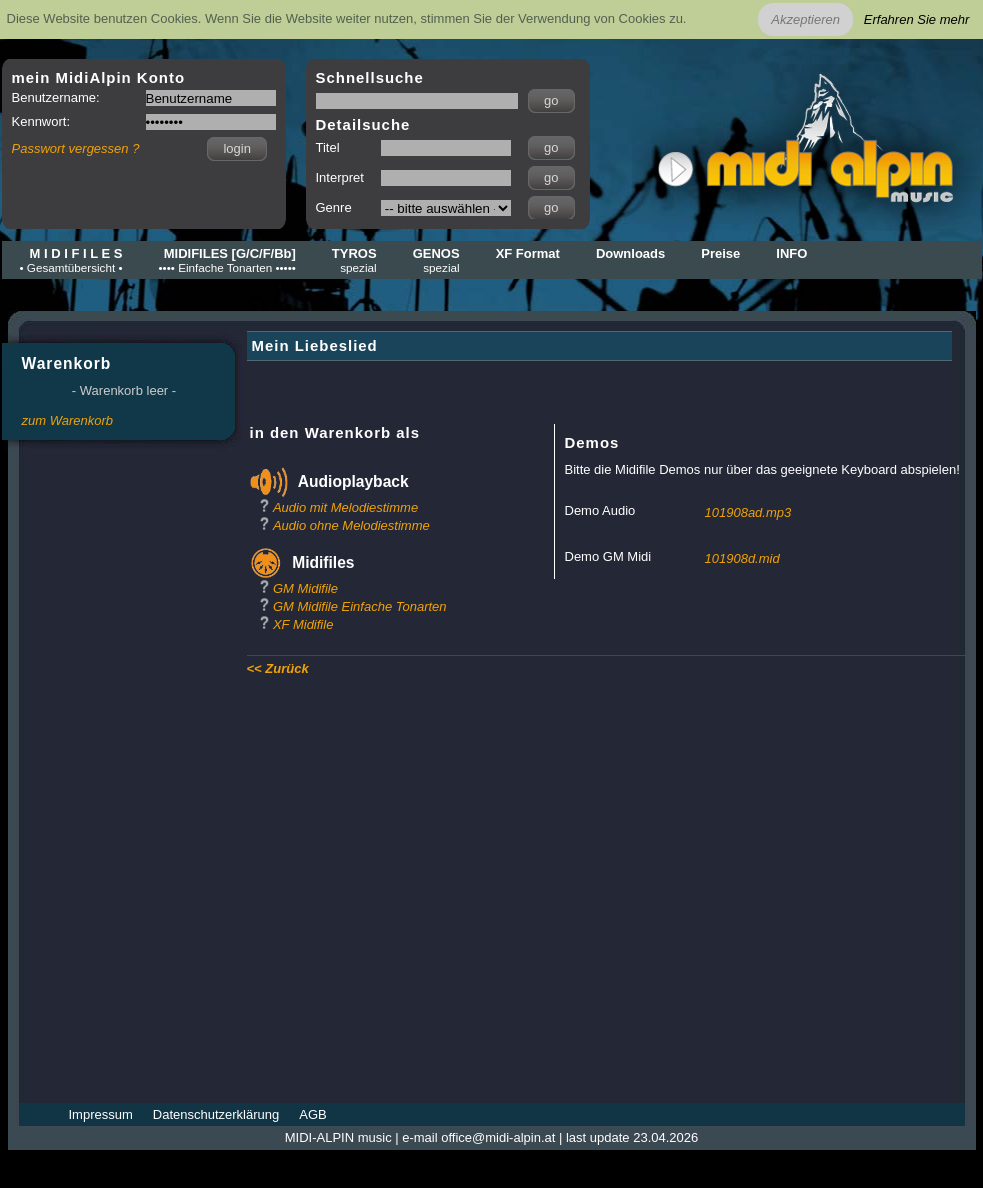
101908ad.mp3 (748, 512)
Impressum (101, 1114)
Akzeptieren (805, 19)
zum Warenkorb (68, 420)
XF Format (528, 253)
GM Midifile (305, 588)
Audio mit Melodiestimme (345, 507)
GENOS (436, 260)
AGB (312, 1114)
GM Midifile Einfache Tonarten (360, 606)
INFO (791, 253)
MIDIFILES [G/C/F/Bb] (227, 260)
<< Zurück (278, 668)
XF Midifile (303, 624)
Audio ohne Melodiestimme (351, 525)
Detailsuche (363, 124)
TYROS (354, 260)
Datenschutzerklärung (216, 1114)
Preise (720, 253)
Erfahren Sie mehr (917, 19)
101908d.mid (742, 558)
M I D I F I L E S (71, 260)
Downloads (630, 253)
